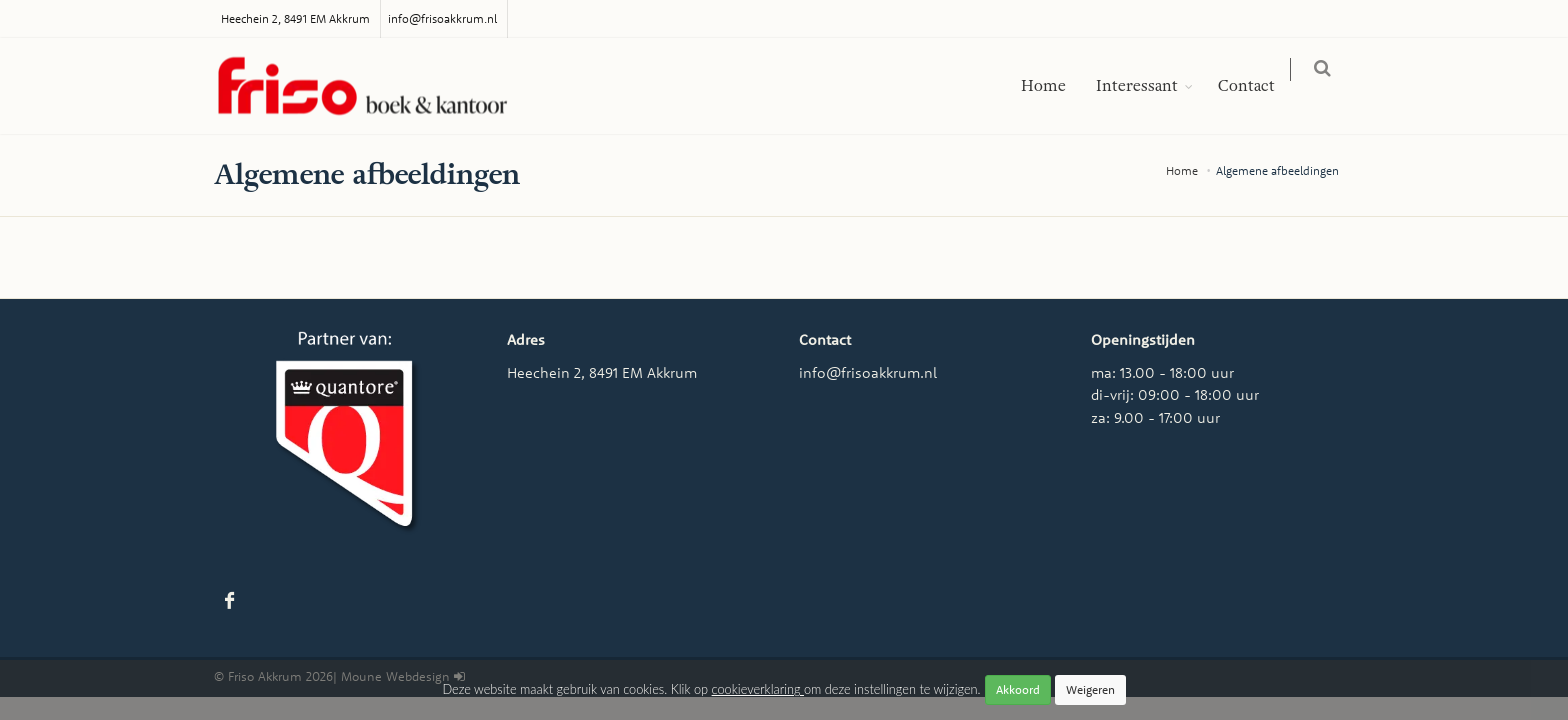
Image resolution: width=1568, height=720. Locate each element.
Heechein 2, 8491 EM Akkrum (295, 18)
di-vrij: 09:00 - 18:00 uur (1175, 394)
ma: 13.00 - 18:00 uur (1162, 372)
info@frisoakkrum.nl (442, 18)
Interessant (1149, 86)
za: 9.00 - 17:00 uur (1155, 417)
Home (1055, 86)
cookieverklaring (758, 689)
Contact (1258, 86)
